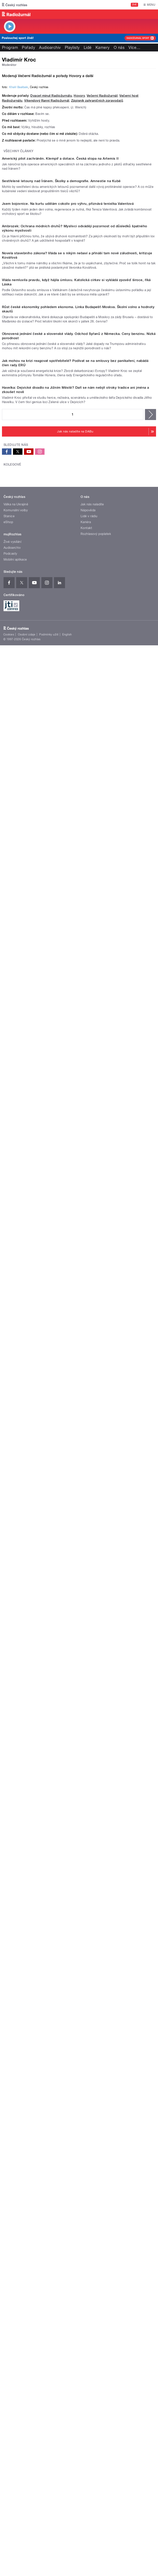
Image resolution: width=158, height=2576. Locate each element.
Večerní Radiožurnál (102, 254)
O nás (119, 47)
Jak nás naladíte (92, 1659)
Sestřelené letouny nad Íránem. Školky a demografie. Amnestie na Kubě (61, 512)
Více (134, 47)
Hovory (79, 254)
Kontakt (86, 1683)
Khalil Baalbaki (18, 245)
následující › (150, 1439)
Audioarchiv (50, 47)
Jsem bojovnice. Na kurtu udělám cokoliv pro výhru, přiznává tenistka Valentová (68, 622)
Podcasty (10, 1709)
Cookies (8, 1789)
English (67, 1789)
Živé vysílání (12, 1697)
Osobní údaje (26, 1789)
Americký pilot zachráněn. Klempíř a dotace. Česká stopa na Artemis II (60, 403)
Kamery (103, 47)
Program (10, 47)
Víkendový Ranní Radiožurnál (46, 259)
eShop (8, 1677)
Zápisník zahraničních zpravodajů (97, 259)
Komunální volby (16, 1665)
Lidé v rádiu (89, 1671)
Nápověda (88, 1665)
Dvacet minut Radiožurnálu (51, 254)
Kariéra (86, 1677)
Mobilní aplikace (15, 1714)
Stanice (9, 1671)
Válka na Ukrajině (16, 1659)
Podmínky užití (49, 1789)
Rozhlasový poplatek (96, 1689)
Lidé (88, 47)
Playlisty (72, 47)
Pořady (28, 47)
